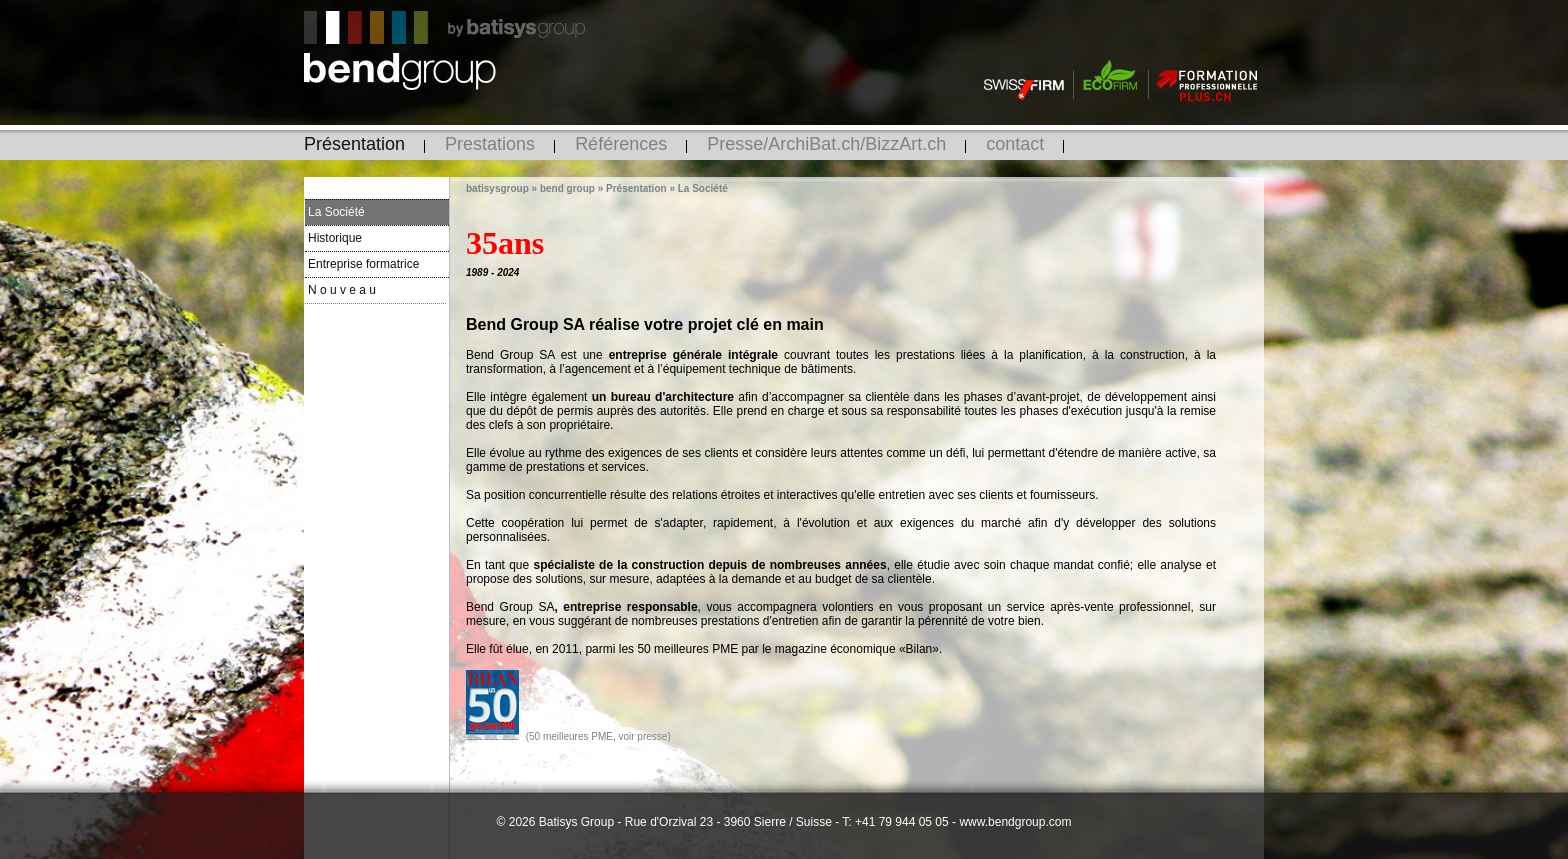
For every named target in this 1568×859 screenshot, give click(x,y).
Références (621, 144)
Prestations (490, 144)
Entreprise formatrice (363, 264)
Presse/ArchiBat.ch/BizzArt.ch (826, 144)
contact (1015, 144)
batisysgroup (497, 188)
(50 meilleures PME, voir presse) (598, 736)
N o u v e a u (342, 290)
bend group (567, 188)
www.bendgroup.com (1015, 822)
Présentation (354, 144)
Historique (335, 238)
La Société (336, 212)
